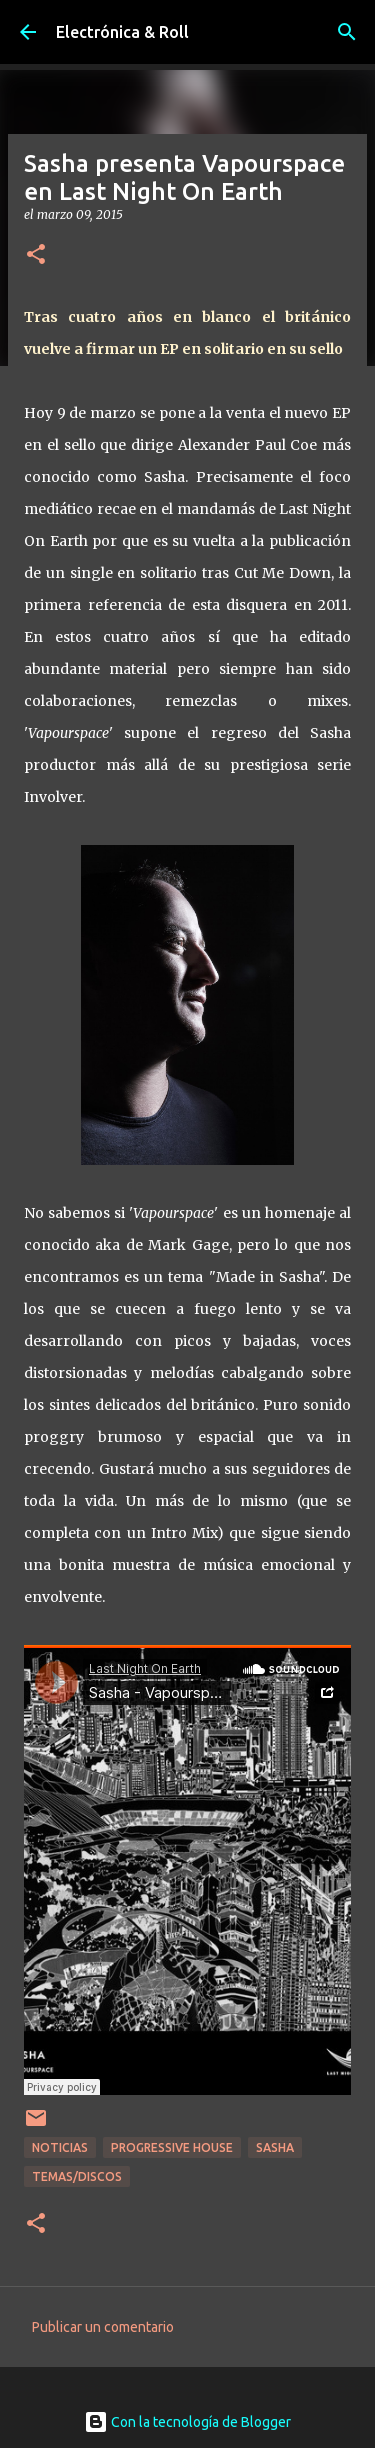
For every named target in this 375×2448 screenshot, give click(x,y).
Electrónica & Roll (122, 32)
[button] (36, 255)
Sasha (275, 2147)
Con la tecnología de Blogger (187, 2422)
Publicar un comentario (103, 2327)
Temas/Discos (77, 2176)
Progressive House (172, 2147)
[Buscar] (347, 32)
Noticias (60, 2147)
